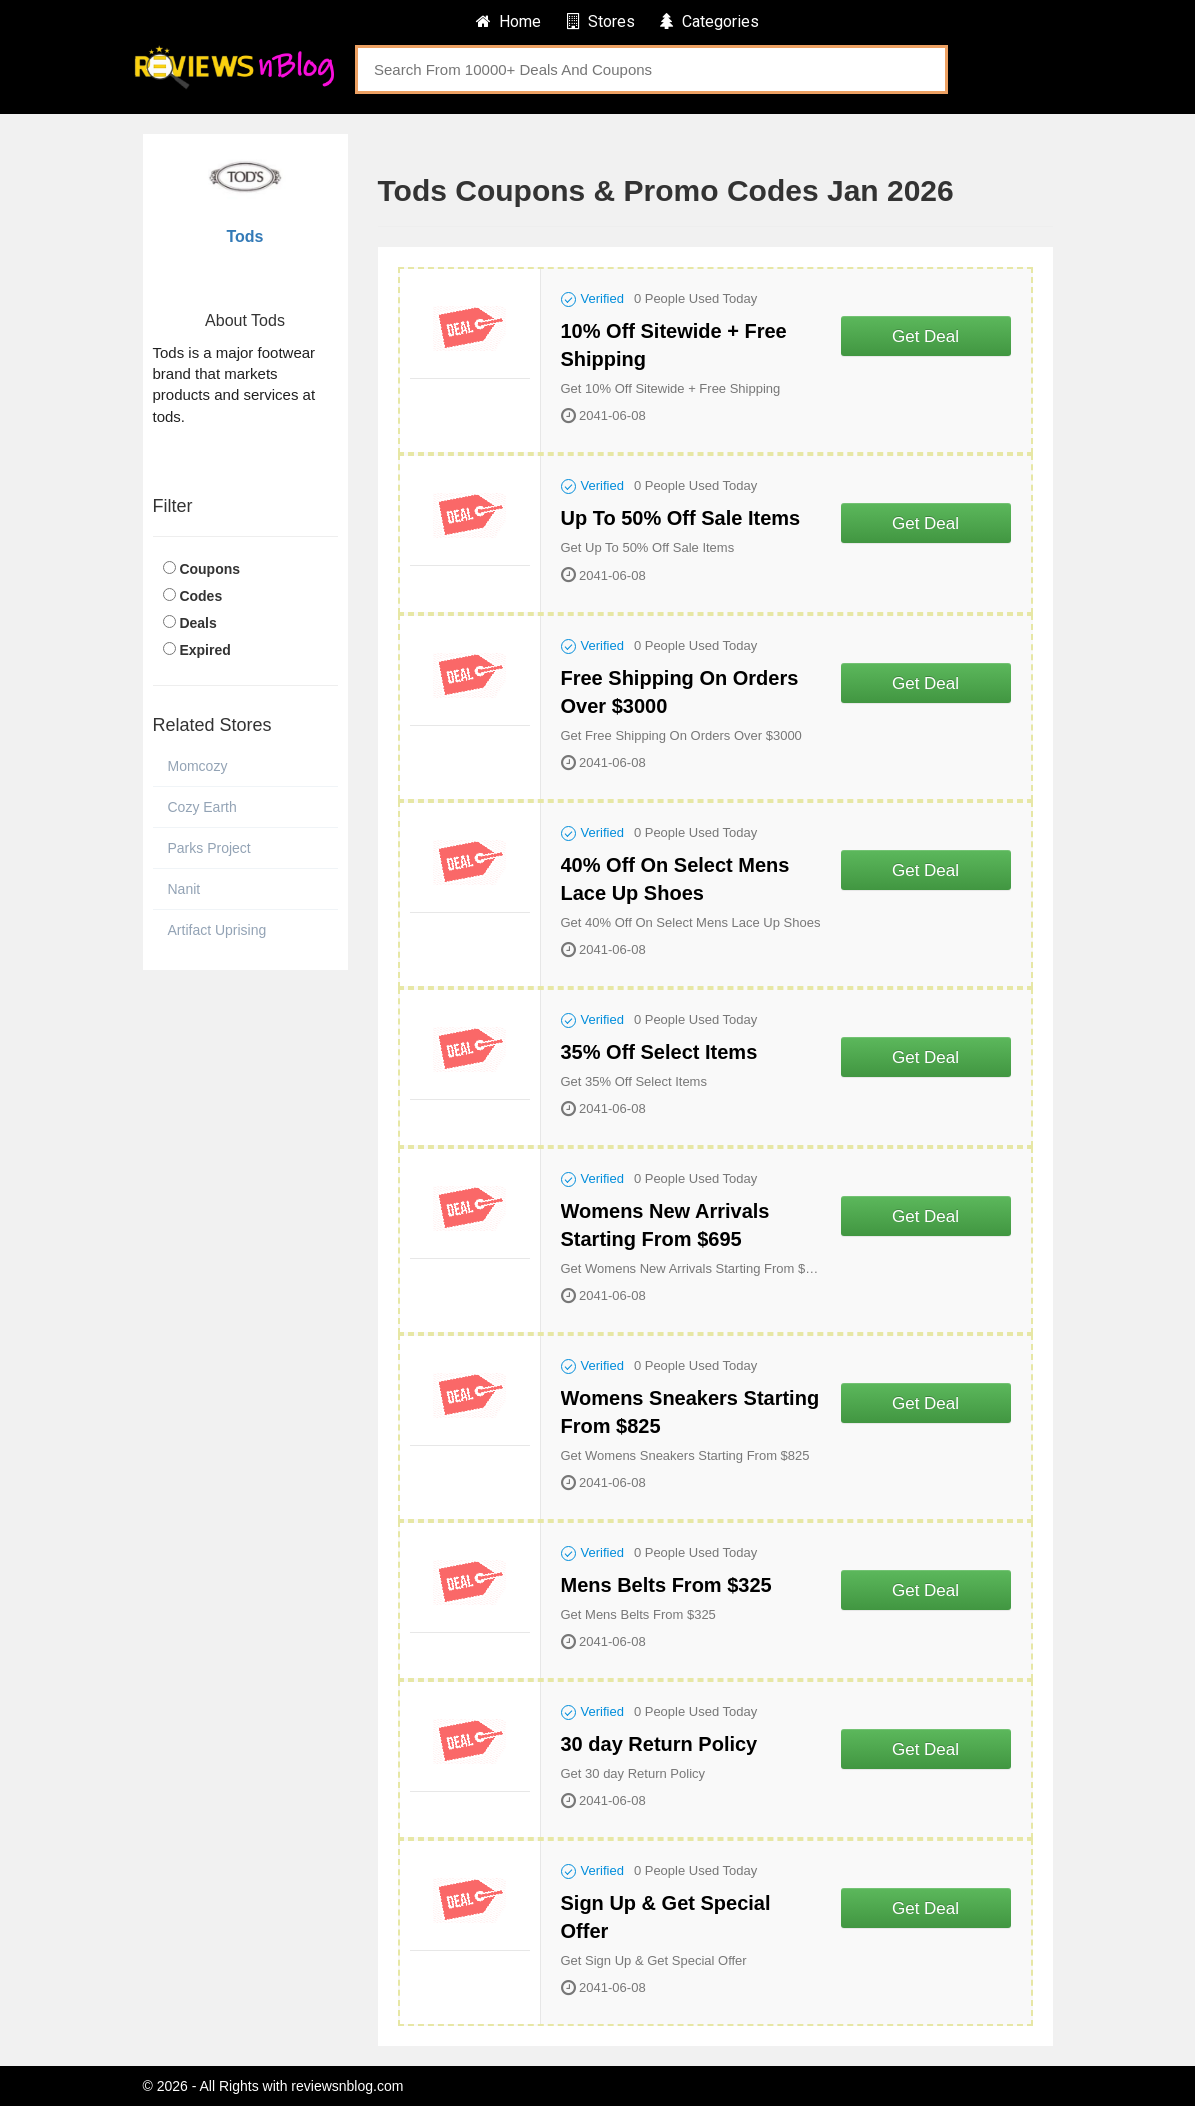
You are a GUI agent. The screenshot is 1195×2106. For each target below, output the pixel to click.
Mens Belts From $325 (666, 1585)
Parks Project (209, 848)
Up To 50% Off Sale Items (681, 518)
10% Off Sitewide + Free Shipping (674, 345)
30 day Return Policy (659, 1744)
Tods (244, 236)
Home (508, 21)
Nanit (184, 889)
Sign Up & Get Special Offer (666, 1917)
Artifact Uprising (217, 930)
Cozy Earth (202, 807)
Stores (601, 21)
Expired (204, 650)
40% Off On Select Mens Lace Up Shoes (675, 879)
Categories (709, 21)
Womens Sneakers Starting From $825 (690, 1412)
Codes (200, 596)
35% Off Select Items (659, 1052)
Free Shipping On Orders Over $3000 (680, 692)
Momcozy (198, 766)
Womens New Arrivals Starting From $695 (665, 1225)
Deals (197, 623)
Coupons (209, 569)
